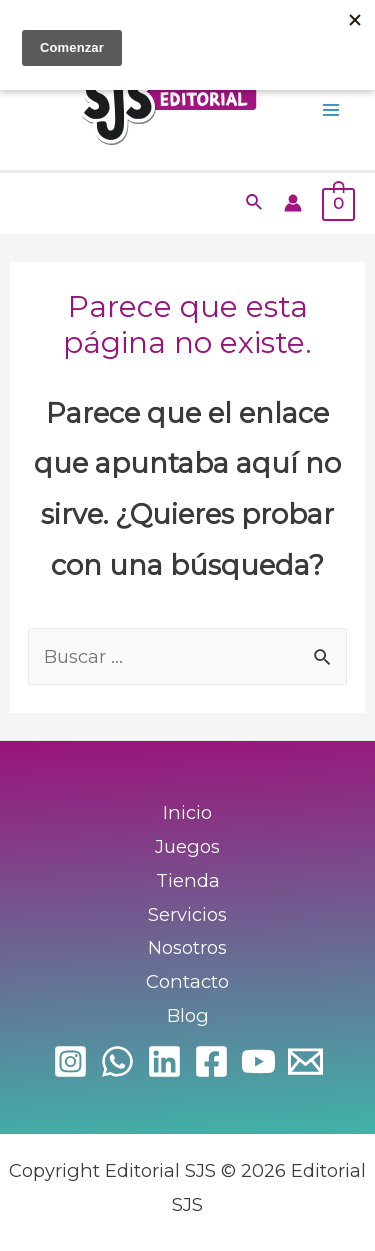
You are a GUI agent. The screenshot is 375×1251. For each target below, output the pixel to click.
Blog (188, 1015)
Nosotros (187, 947)
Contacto (187, 981)
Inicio (187, 812)
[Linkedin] (164, 1061)
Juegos (187, 846)
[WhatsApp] (117, 1061)
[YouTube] (258, 1061)
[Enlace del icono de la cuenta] (293, 203)
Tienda (188, 880)
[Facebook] (211, 1061)
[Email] (305, 1061)
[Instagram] (70, 1061)
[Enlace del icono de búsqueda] (255, 203)
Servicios (187, 914)
